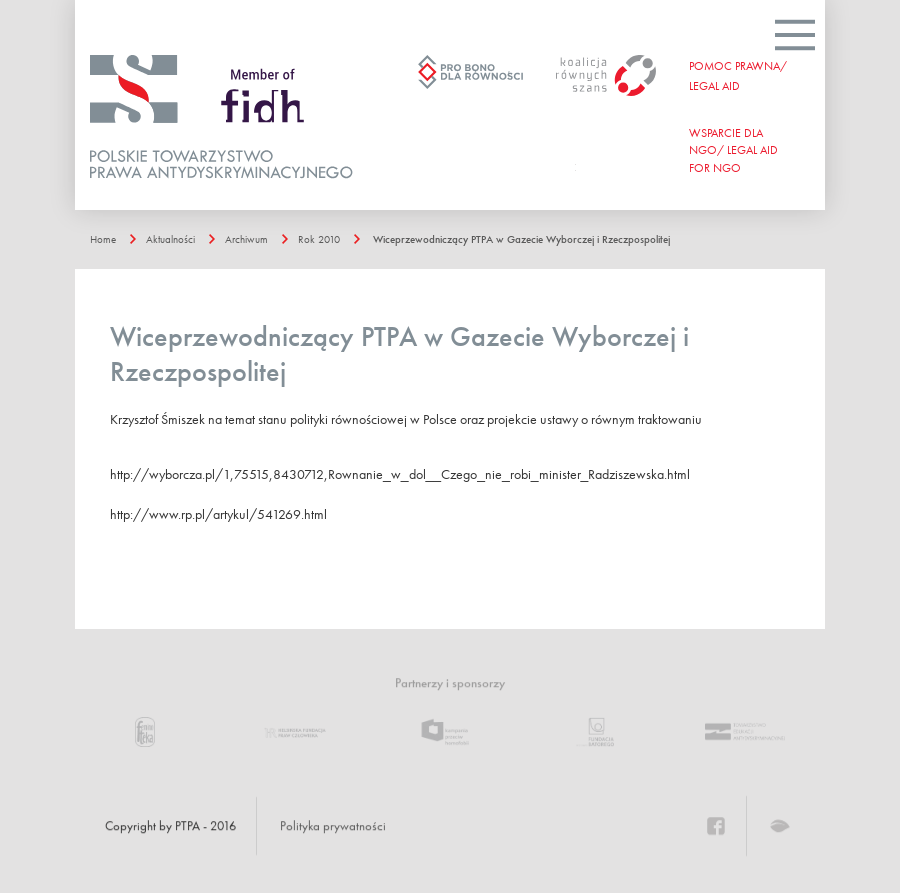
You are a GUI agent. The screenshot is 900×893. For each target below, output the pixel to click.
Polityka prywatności (333, 826)
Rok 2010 (319, 239)
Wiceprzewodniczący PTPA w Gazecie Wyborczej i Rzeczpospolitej (521, 239)
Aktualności (170, 239)
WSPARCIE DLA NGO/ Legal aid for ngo (733, 150)
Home (103, 239)
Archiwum (246, 239)
